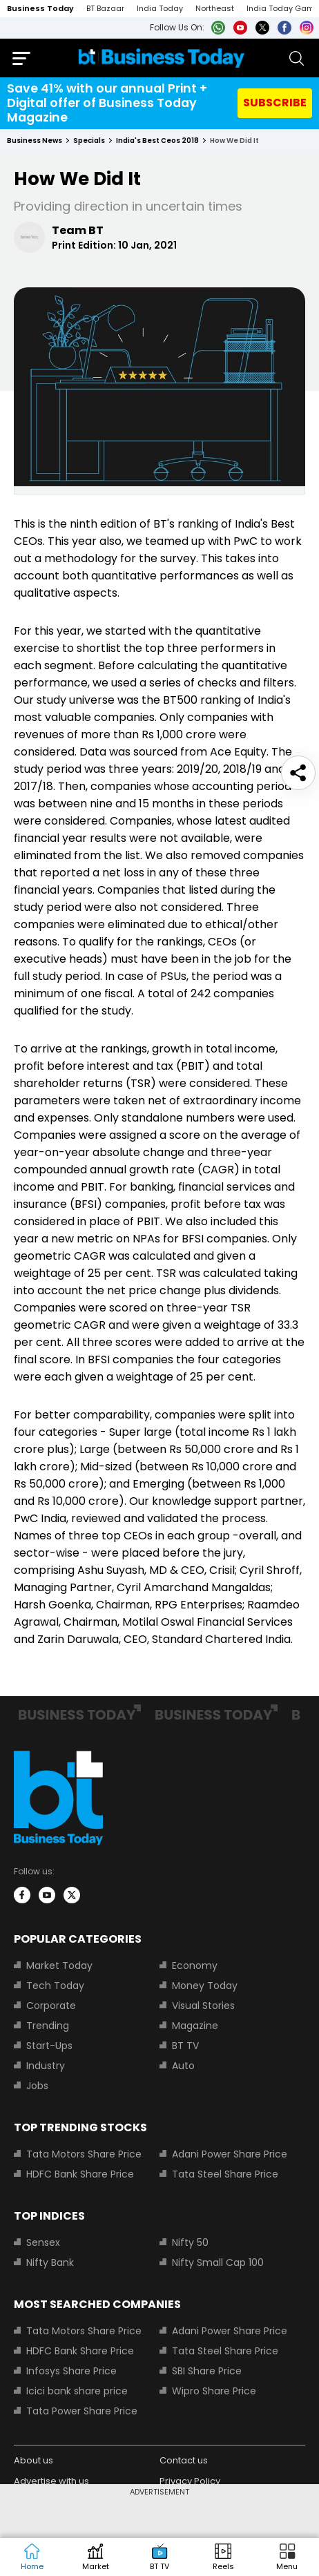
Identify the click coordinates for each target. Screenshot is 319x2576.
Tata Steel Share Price (225, 2174)
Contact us (184, 2460)
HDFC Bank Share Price (80, 2174)
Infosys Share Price (71, 2371)
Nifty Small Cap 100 (218, 2262)
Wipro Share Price (214, 2391)
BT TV (185, 2046)
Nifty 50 (190, 2242)
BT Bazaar (105, 8)
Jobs (37, 2086)
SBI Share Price (207, 2371)
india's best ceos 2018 (157, 140)
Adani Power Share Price (229, 2154)
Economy (195, 1965)
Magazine (195, 2025)
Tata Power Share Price (81, 2411)
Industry (45, 2066)
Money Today (205, 1985)
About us (33, 2460)
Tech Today (55, 1985)
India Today (160, 8)
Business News (34, 140)
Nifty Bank (50, 2262)
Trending (47, 2025)
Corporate (51, 2005)
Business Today (40, 8)
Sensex (43, 2242)
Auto (183, 2066)
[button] (287, 2557)
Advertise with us (51, 2481)
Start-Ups (49, 2046)
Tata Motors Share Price (84, 2154)
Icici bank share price (77, 2391)
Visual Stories (203, 2005)
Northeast (214, 8)
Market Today (59, 1965)
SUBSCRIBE (275, 102)
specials (89, 140)
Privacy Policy (190, 2481)
